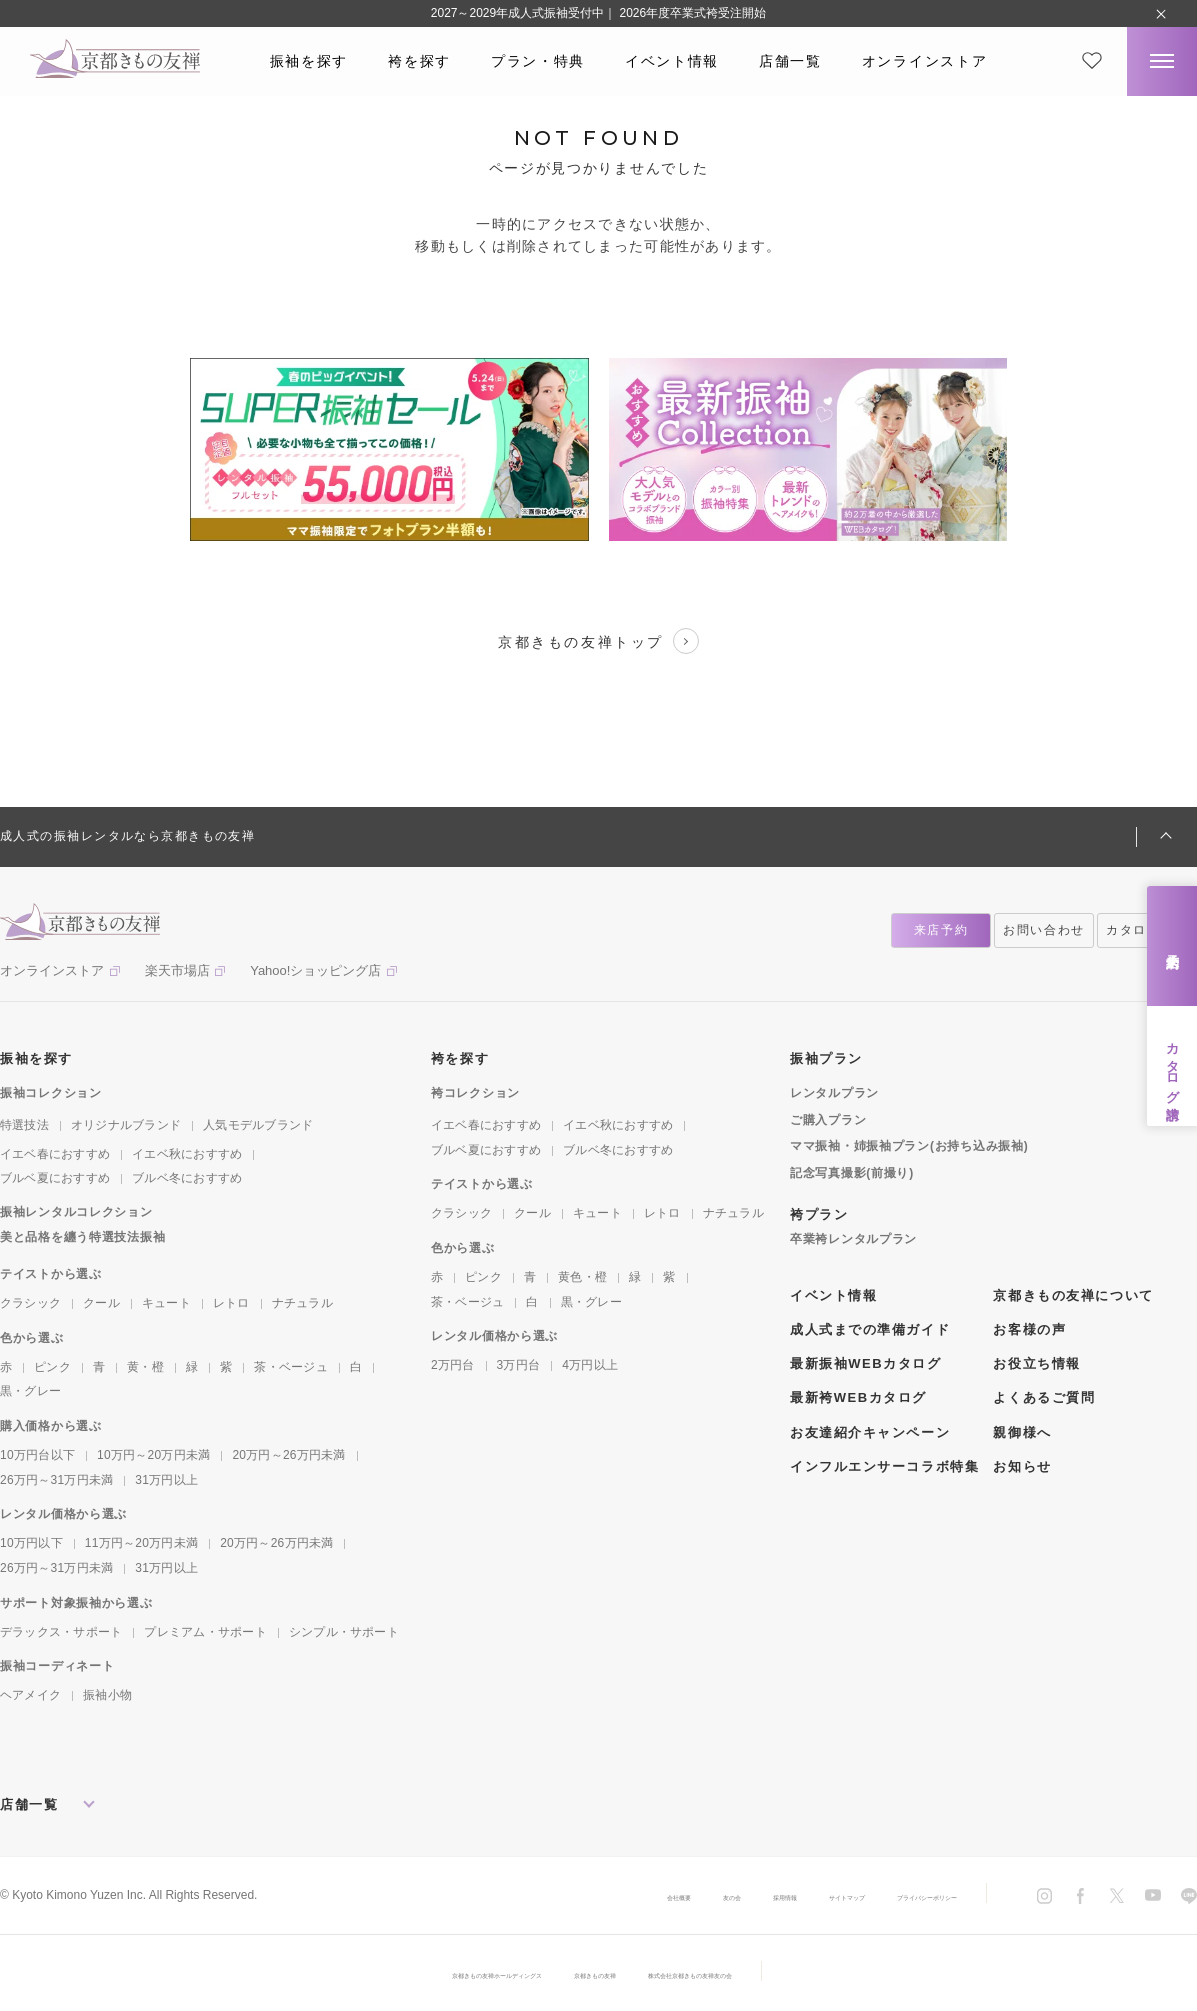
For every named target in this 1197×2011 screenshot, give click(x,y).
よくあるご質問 (1044, 1397)
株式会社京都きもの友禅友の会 (756, 1974)
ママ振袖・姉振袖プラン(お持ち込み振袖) (909, 1146)
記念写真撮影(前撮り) (852, 1173)
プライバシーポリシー (897, 1896)
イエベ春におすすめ (55, 1154)
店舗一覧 (790, 61)
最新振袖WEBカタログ (866, 1363)
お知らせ (1022, 1466)
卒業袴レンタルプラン (853, 1239)
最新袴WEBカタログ (858, 1397)
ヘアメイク (30, 1695)
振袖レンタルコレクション (76, 1212)
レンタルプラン (834, 1093)
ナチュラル (302, 1303)
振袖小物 (107, 1695)
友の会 (603, 1896)
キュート (166, 1303)
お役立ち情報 (1036, 1363)
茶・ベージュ (290, 1367)
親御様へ (1022, 1432)
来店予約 (1172, 945)
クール (101, 1303)
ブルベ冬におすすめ (187, 1178)
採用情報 (677, 1896)
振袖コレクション (51, 1093)
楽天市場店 (177, 970)
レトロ (231, 1303)
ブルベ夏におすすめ (55, 1178)
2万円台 (453, 1365)
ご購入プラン (828, 1120)
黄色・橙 (582, 1277)
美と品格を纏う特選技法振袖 (82, 1237)
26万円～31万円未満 (56, 1480)
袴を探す (419, 61)
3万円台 (519, 1365)
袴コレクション (475, 1093)
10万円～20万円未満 (153, 1455)
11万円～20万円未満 (141, 1543)
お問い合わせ (1044, 930)
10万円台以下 (37, 1455)
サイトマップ (769, 1896)
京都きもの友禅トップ (598, 641)
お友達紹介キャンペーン (870, 1432)
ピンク (52, 1367)
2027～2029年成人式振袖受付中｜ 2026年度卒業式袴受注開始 (598, 13)
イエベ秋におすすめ (187, 1154)
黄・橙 (145, 1367)
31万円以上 (166, 1480)
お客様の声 (1029, 1329)
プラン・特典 (538, 61)
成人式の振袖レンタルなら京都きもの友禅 (127, 836)
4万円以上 (590, 1365)
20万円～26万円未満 (288, 1455)
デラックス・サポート (61, 1632)
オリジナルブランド (126, 1125)
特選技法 (24, 1125)
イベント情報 (672, 61)
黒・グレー (30, 1391)
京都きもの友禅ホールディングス (434, 1974)
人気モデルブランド (258, 1125)
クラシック (30, 1303)
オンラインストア (924, 61)
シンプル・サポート (344, 1632)
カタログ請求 (1172, 1066)
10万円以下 (31, 1543)
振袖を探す (309, 61)
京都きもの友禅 (598, 1974)
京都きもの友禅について (1073, 1295)
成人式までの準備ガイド (870, 1329)
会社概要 (529, 1896)
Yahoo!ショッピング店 (315, 970)
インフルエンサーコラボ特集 (884, 1466)
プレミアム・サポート (205, 1632)
